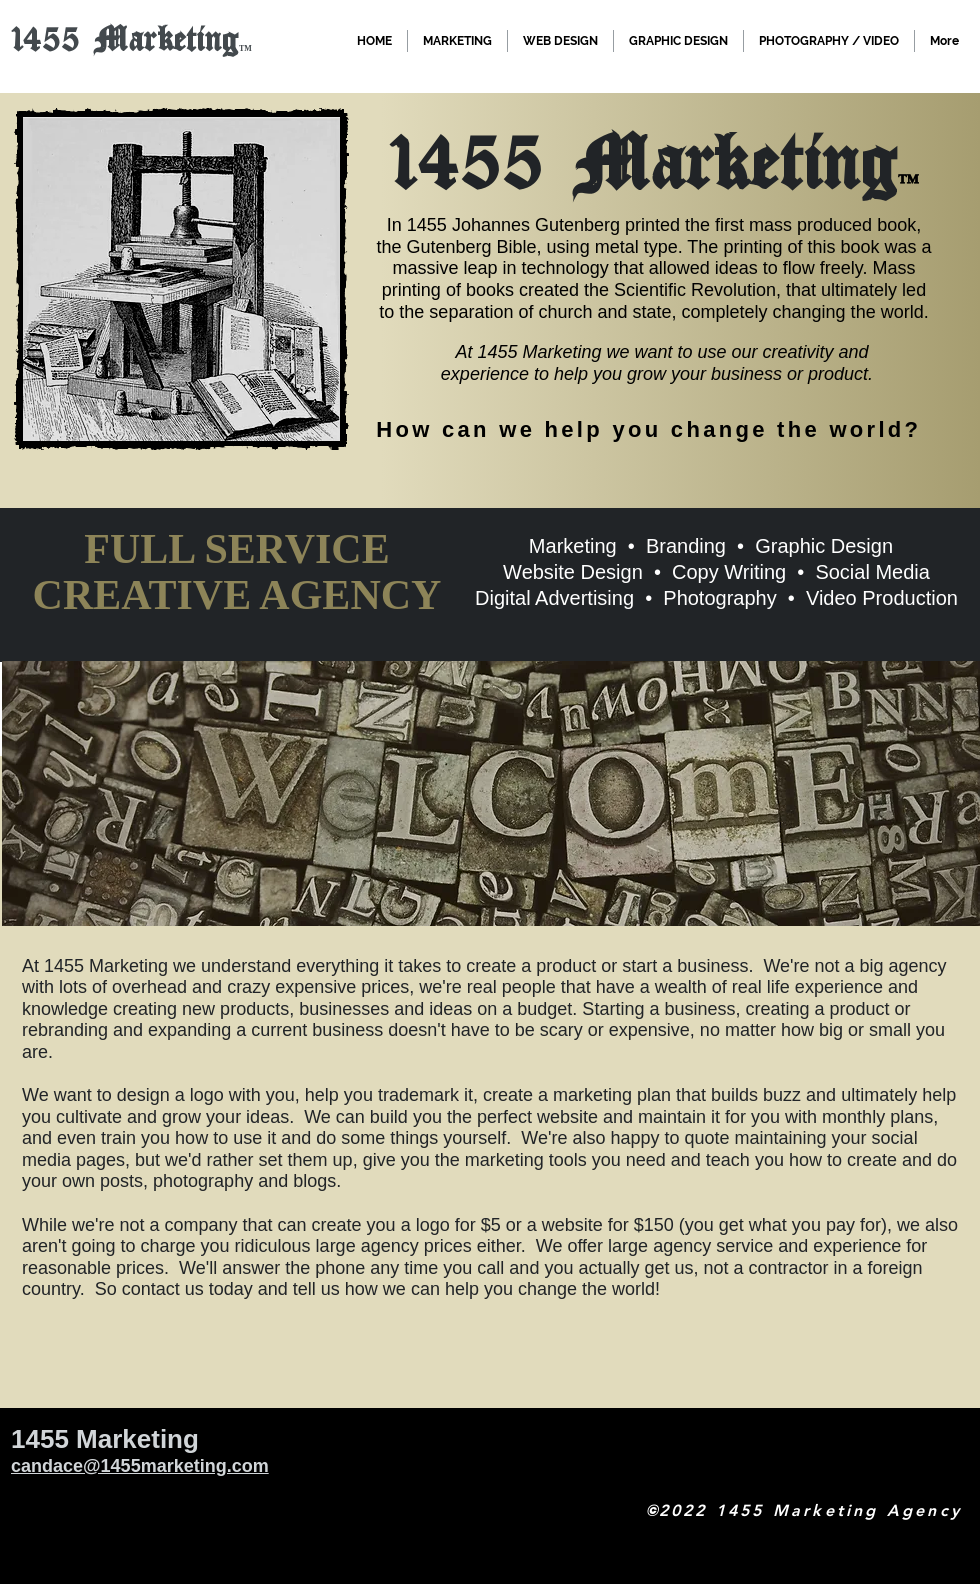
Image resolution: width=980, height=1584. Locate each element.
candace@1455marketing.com (140, 1466)
